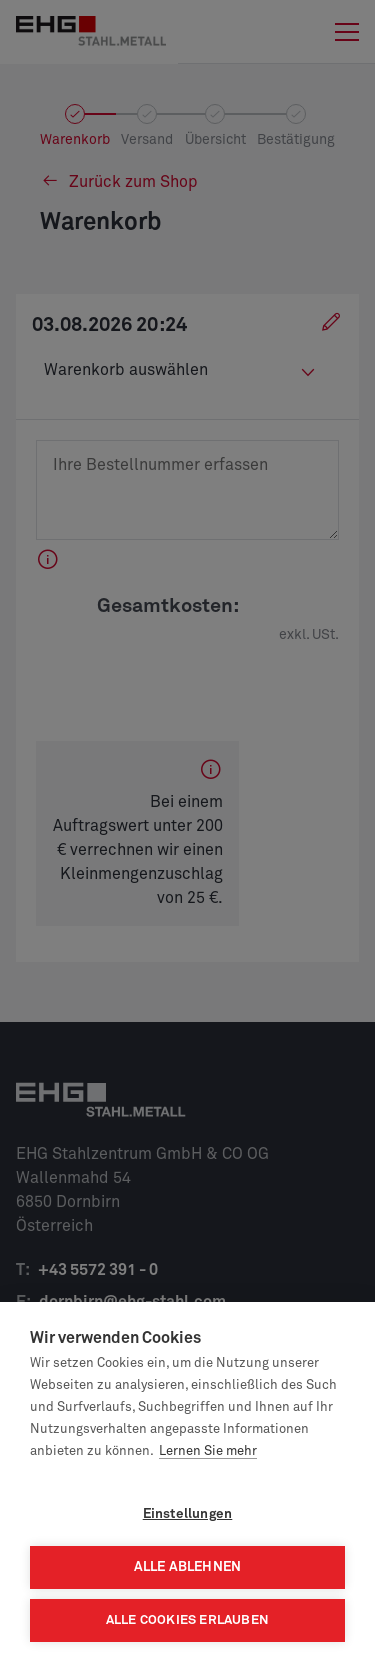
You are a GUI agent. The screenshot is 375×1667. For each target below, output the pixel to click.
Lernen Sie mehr (208, 1451)
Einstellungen (188, 1514)
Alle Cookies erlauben (187, 1620)
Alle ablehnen (188, 1567)
